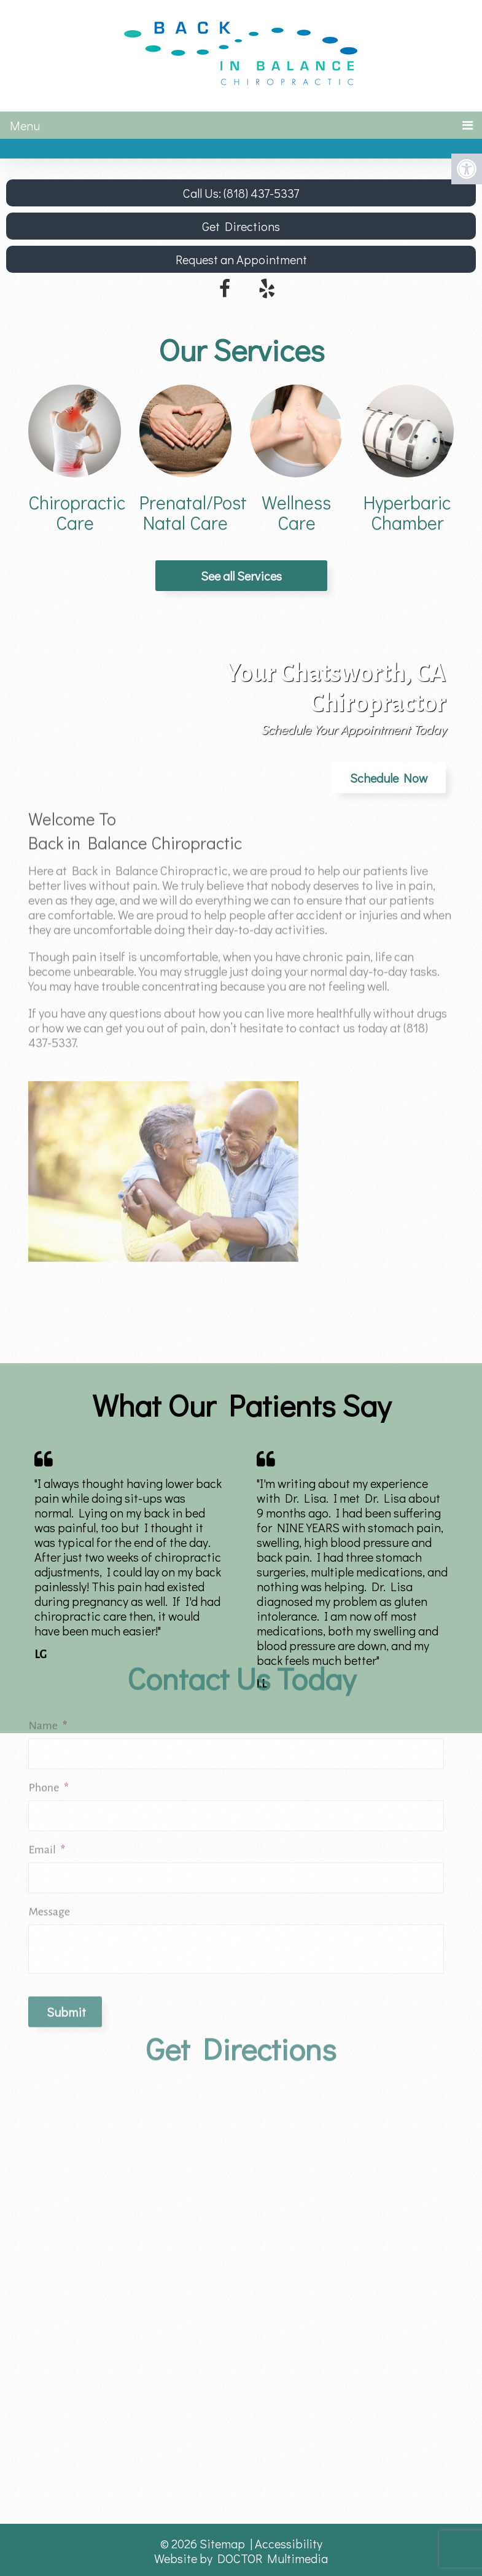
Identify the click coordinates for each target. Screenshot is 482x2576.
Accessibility (288, 2543)
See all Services (241, 576)
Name (47, 1593)
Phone (48, 1656)
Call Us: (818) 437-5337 (241, 193)
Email (46, 1718)
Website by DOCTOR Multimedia (241, 2558)
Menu (25, 125)
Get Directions (241, 226)
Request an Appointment (241, 259)
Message (49, 1780)
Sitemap (222, 2543)
